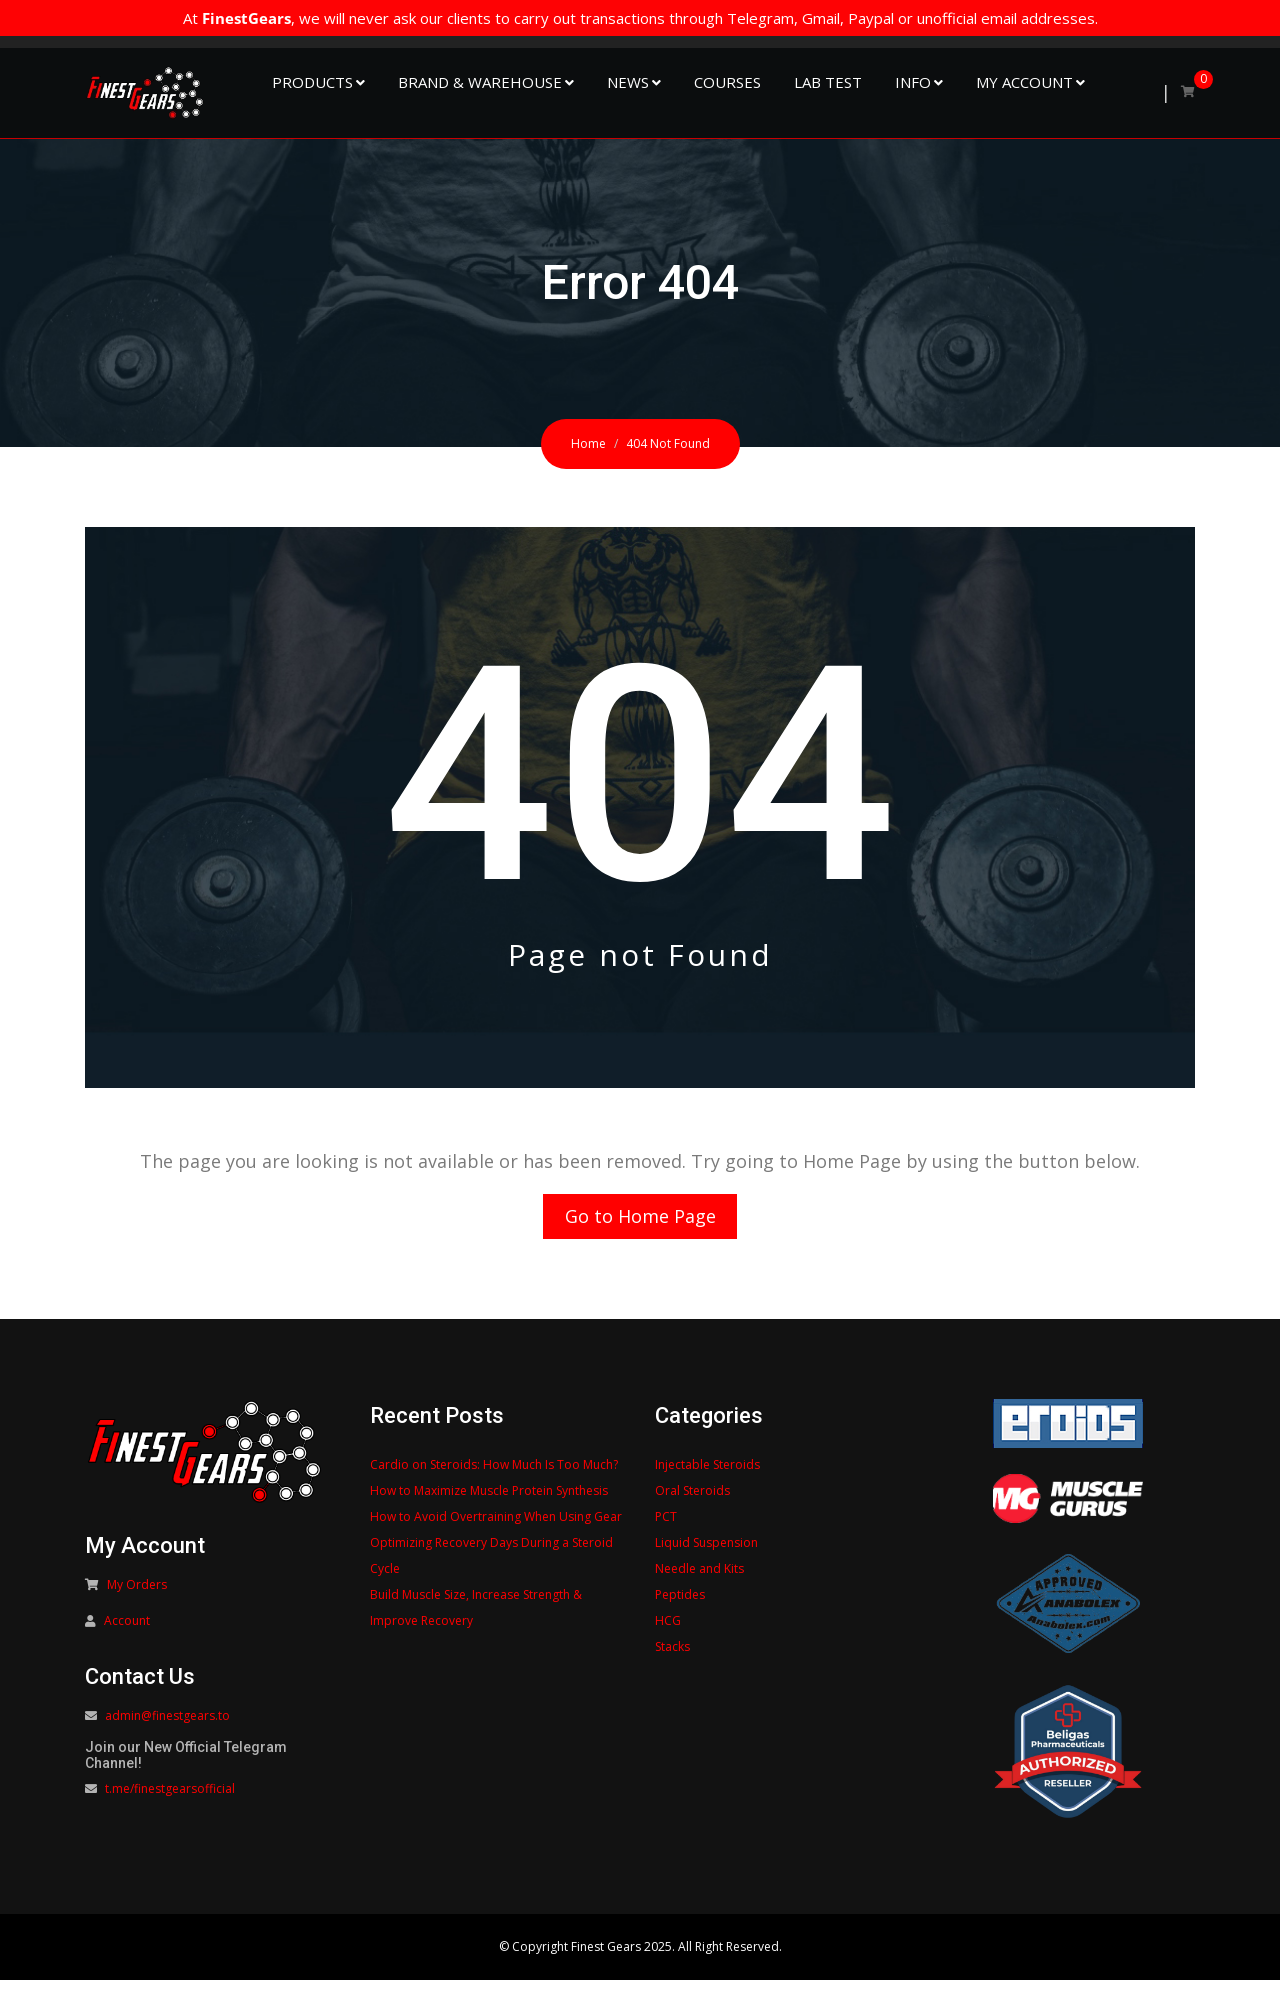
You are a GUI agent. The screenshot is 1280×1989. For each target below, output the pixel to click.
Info (913, 82)
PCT (666, 1525)
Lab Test (828, 82)
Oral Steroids (692, 1499)
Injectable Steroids (707, 1473)
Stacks (672, 1655)
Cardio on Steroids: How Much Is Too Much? (494, 1473)
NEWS (628, 82)
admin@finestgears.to (167, 1725)
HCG (668, 1629)
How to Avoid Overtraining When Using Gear (496, 1525)
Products (312, 82)
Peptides (680, 1603)
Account (127, 1630)
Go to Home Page (640, 1221)
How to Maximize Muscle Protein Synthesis (489, 1499)
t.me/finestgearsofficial (170, 1798)
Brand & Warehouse (480, 82)
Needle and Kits (699, 1577)
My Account (1024, 82)
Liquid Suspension (706, 1551)
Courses (727, 82)
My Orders (137, 1594)
